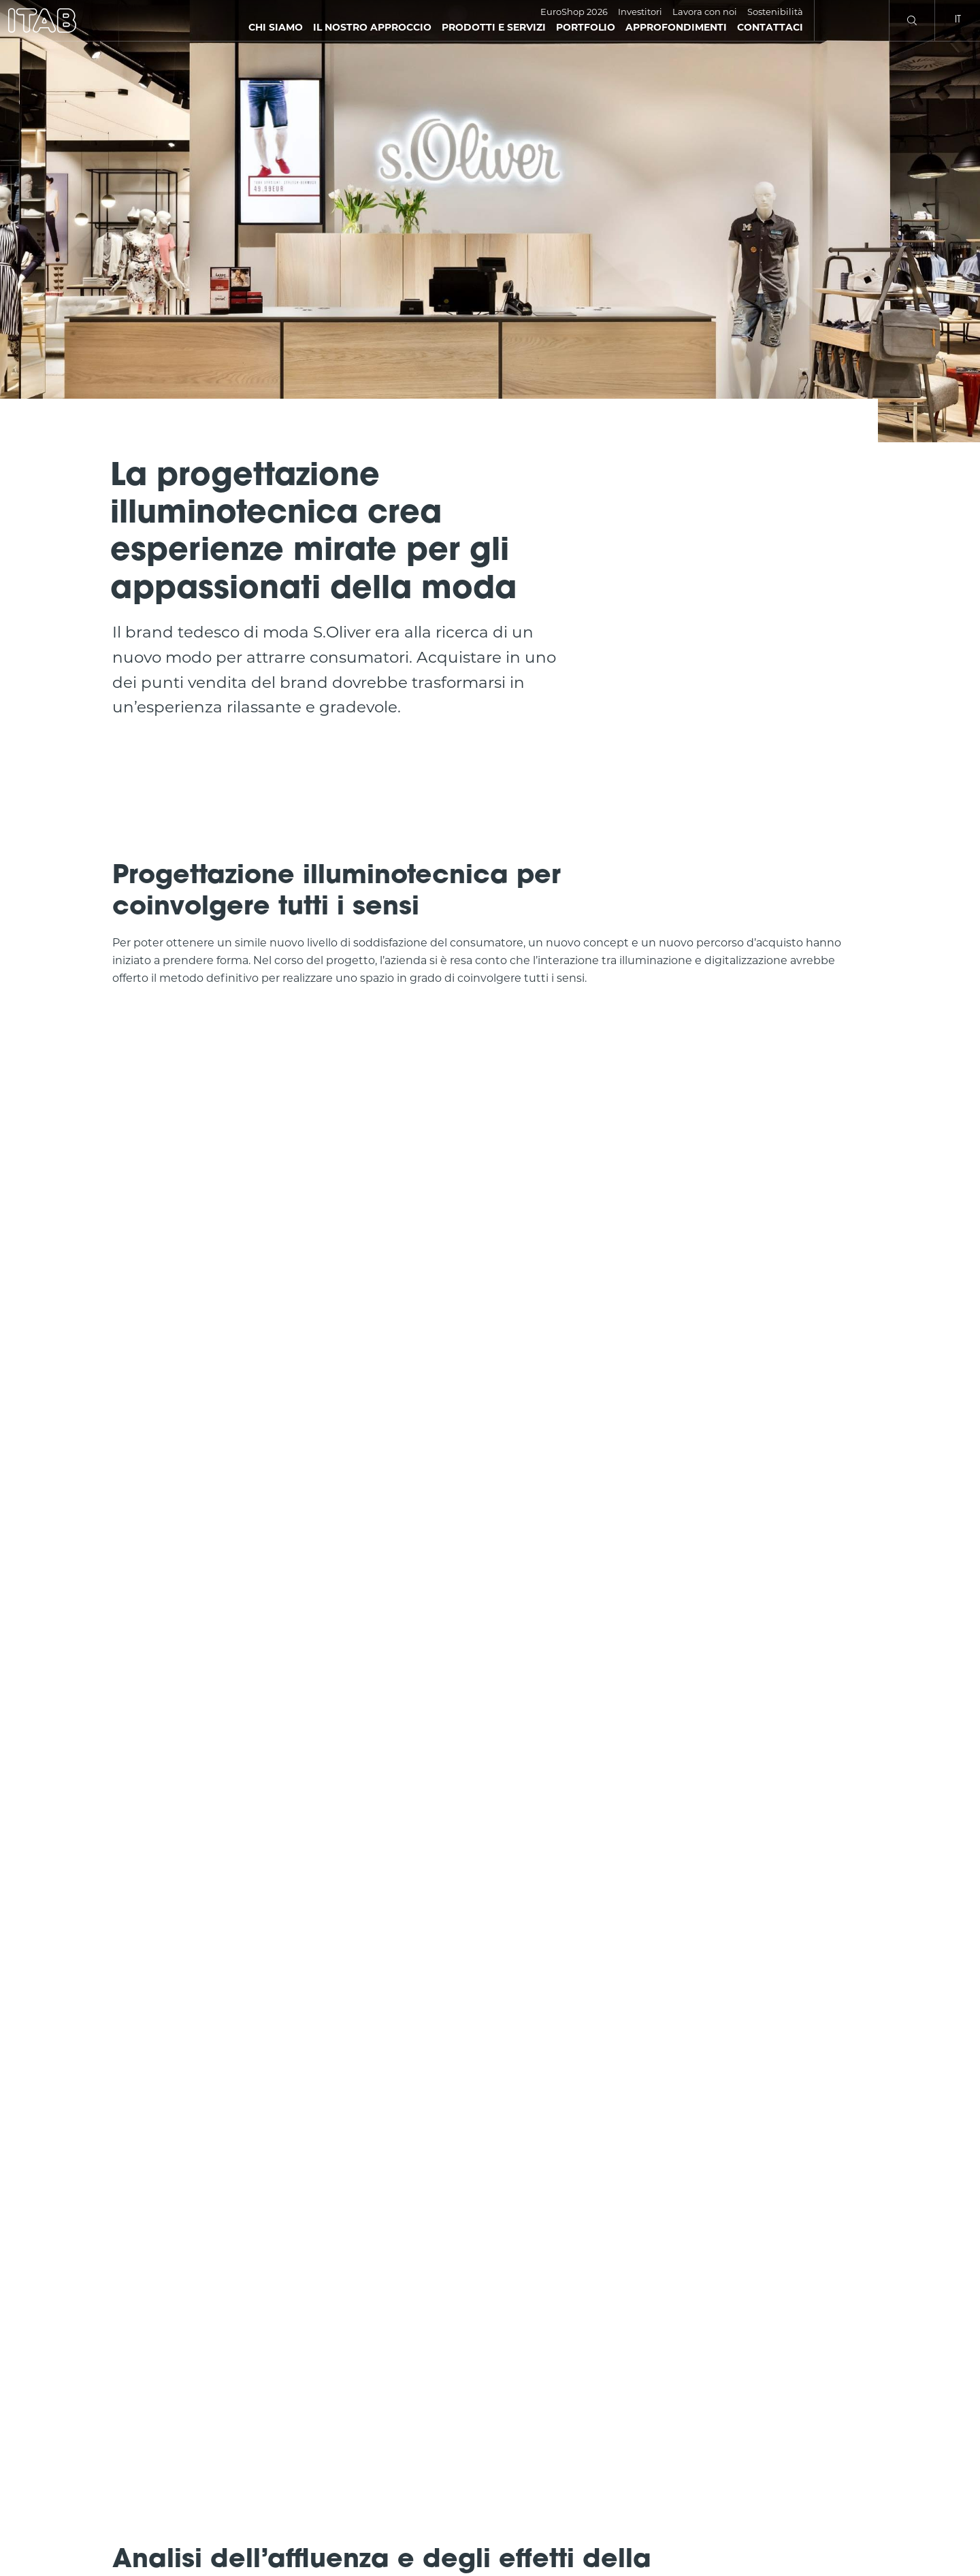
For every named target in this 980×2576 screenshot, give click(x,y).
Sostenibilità (775, 11)
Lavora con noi (704, 11)
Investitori (640, 11)
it (958, 20)
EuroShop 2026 (574, 11)
